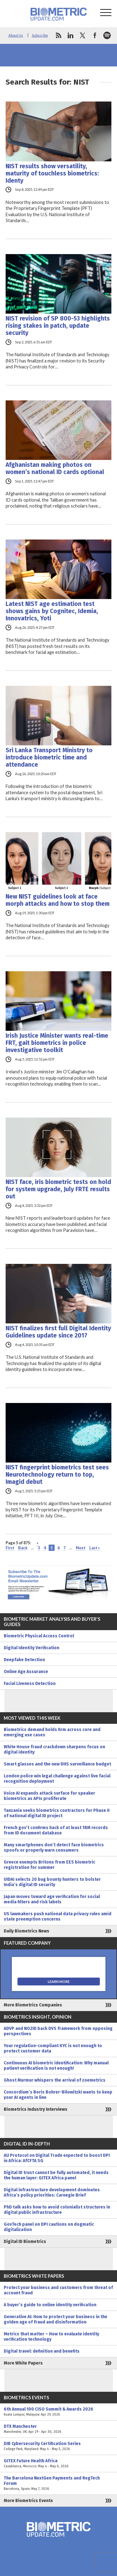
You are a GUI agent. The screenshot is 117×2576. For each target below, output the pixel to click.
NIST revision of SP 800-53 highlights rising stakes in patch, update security (58, 325)
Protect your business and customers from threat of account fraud (58, 2290)
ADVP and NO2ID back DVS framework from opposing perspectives (58, 2031)
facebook (94, 35)
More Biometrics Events (28, 2500)
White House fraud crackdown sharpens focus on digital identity (54, 1749)
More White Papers (23, 2363)
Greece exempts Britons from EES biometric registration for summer (49, 1864)
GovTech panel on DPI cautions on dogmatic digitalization (49, 2227)
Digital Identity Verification (31, 1647)
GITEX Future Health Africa (58, 2463)
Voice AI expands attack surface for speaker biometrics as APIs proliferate (49, 1796)
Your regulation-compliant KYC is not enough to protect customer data (53, 2048)
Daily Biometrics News (26, 1931)
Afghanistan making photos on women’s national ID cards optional (55, 468)
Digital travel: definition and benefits (42, 2351)
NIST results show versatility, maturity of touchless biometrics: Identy (52, 173)
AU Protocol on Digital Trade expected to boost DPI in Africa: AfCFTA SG (57, 2158)
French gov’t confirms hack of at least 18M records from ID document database (56, 1830)
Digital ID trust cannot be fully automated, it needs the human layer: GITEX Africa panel (56, 2175)
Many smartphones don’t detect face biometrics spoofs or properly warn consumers (54, 1847)
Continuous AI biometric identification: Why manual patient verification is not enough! (56, 2065)
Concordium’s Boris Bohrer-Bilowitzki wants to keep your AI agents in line (58, 2094)
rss (58, 35)
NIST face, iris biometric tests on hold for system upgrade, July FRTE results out (58, 1189)
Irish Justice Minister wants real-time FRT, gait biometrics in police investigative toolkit (57, 1043)
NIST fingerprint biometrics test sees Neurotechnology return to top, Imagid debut (57, 1474)
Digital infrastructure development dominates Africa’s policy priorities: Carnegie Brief (52, 2192)
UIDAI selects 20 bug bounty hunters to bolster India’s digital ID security (52, 1882)
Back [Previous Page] (22, 1547)
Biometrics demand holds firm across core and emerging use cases (52, 1732)
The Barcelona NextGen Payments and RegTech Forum (58, 2483)
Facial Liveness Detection (30, 1683)
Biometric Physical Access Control (39, 1636)
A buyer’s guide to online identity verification (50, 2304)
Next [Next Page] (80, 1547)
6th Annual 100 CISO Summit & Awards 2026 (58, 2412)
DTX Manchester (58, 2429)
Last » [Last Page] (94, 1547)
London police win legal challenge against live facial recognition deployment (57, 1778)
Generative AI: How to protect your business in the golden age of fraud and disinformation (55, 2319)
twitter (82, 35)
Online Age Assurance (26, 1671)
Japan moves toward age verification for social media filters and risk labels (52, 1899)
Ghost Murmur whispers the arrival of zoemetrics (54, 2080)
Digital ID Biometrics (25, 2241)
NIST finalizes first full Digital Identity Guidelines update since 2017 (58, 1332)
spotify (107, 35)
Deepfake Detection (24, 1659)
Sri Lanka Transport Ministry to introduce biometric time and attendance (49, 757)
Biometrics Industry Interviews (35, 2109)
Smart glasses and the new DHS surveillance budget (57, 1764)
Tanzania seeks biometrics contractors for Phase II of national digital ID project (57, 1813)
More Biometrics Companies (33, 2005)
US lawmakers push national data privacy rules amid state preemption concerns (57, 1916)
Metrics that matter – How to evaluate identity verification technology (51, 2336)
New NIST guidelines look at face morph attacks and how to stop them (58, 900)
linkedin (70, 35)
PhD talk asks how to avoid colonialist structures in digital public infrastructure (57, 2209)
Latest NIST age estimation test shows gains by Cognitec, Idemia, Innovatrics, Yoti (52, 611)
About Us (15, 35)
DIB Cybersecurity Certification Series (58, 2446)
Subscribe (40, 35)
